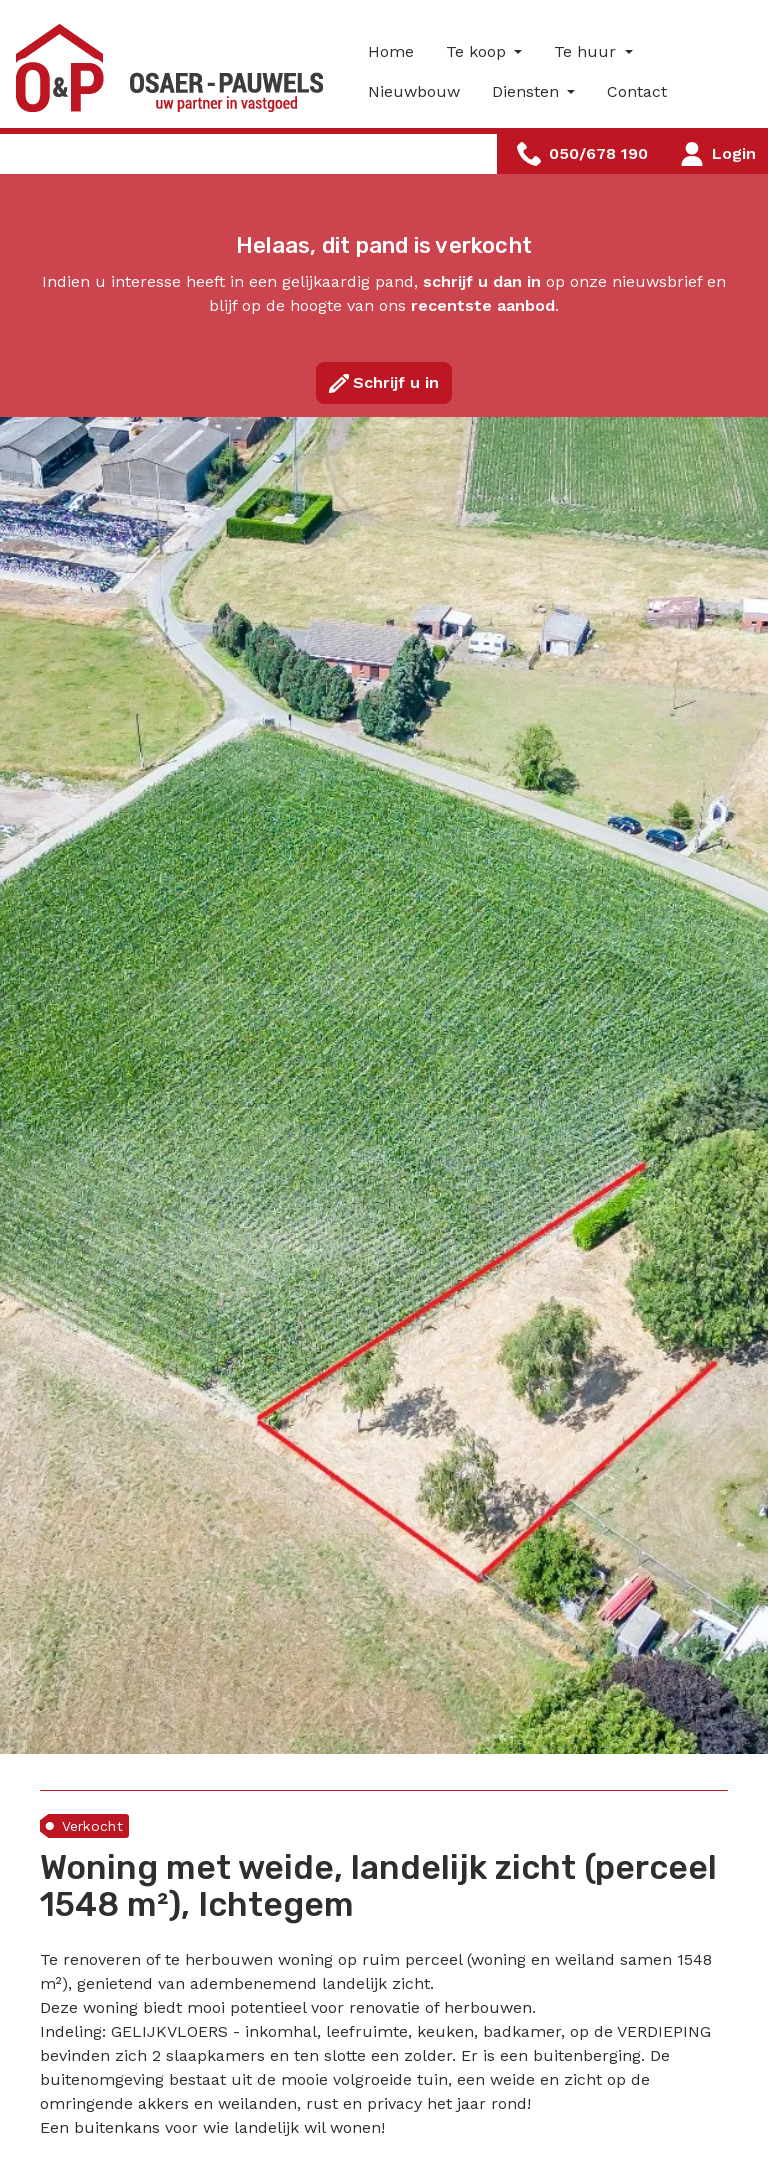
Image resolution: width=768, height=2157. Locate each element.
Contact (637, 91)
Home (391, 51)
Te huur (587, 51)
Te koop (478, 51)
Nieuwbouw (414, 91)
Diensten (528, 91)
